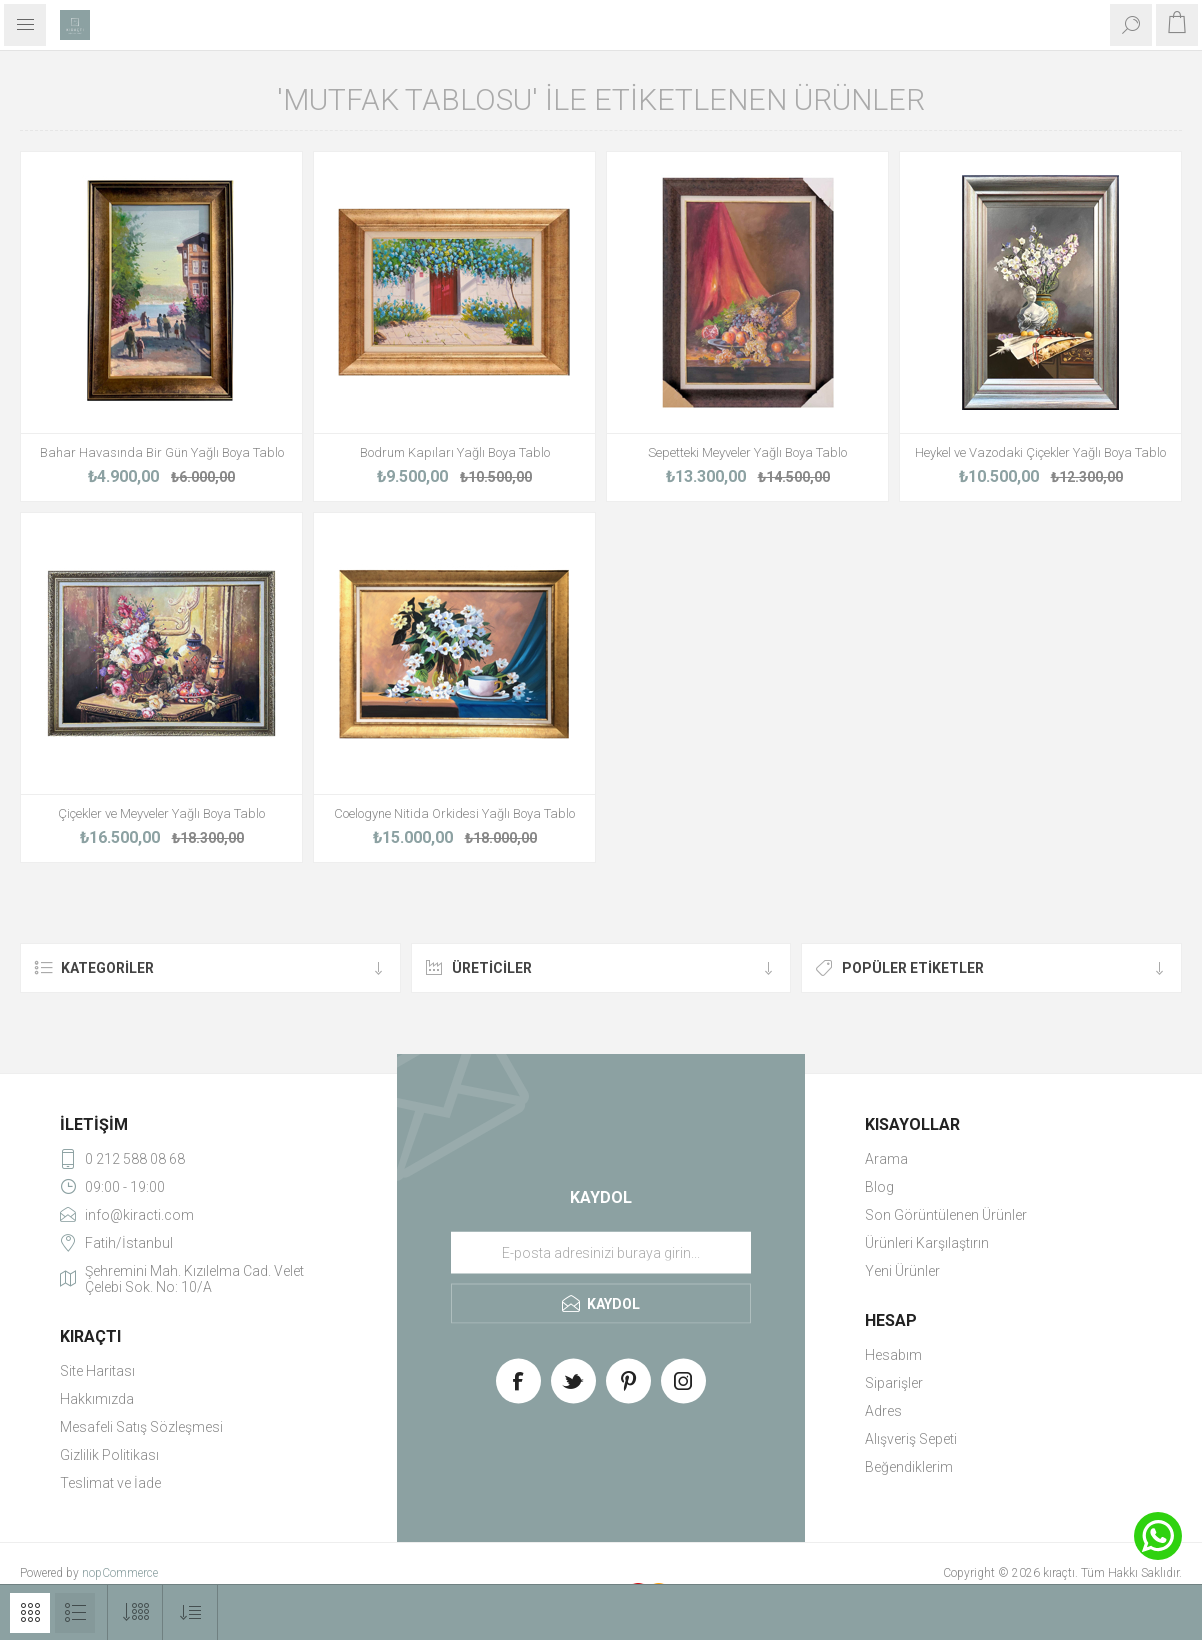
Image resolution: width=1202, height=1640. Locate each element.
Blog (879, 1187)
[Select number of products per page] (135, 1612)
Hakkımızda (97, 1399)
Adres (883, 1411)
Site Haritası (97, 1371)
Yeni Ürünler (902, 1271)
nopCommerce (120, 1573)
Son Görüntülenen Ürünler (946, 1215)
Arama (886, 1159)
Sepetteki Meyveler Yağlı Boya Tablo (747, 452)
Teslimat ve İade (110, 1483)
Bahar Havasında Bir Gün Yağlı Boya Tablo (162, 452)
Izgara (30, 1613)
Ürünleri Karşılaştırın (927, 1243)
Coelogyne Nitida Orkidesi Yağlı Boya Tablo (454, 813)
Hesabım (893, 1355)
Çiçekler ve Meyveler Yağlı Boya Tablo (161, 813)
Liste (75, 1613)
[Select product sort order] (190, 1612)
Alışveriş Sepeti (911, 1439)
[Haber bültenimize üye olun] (601, 1253)
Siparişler (894, 1383)
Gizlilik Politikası (109, 1455)
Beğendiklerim (909, 1467)
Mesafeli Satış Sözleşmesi (141, 1427)
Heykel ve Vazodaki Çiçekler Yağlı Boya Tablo (1040, 452)
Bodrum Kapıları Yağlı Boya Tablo (455, 452)
